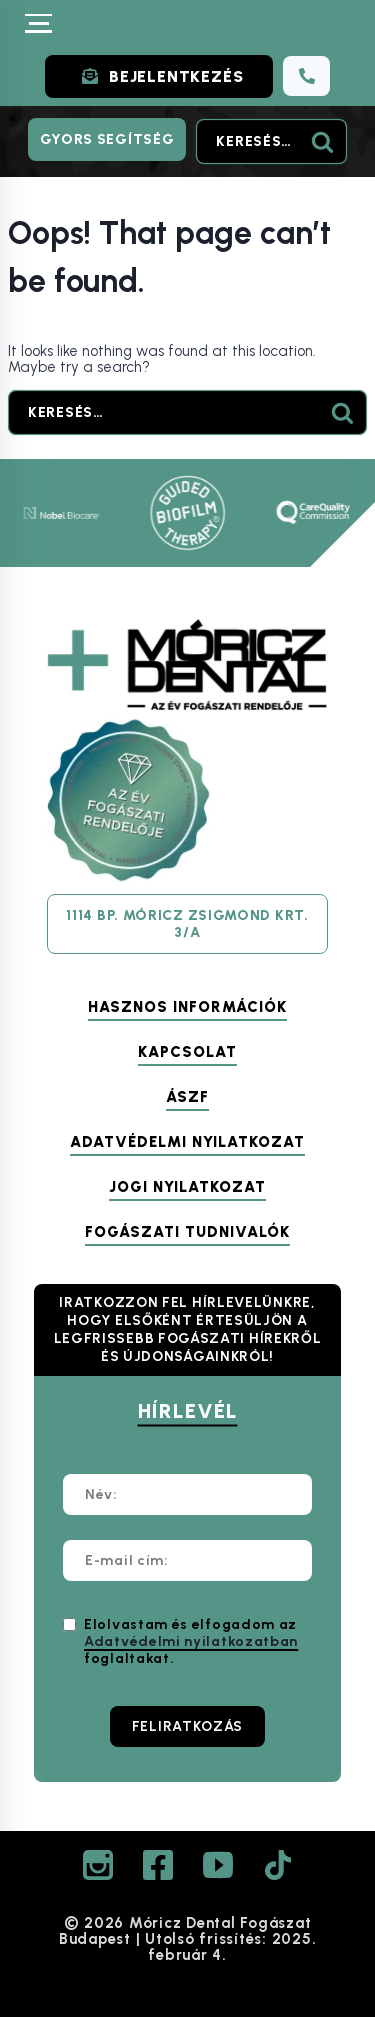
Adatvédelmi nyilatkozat (187, 1142)
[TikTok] (278, 1865)
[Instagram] (98, 1865)
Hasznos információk (187, 1007)
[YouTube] (218, 1865)
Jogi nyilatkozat (187, 1187)
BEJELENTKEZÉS (176, 76)
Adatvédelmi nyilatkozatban (191, 1641)
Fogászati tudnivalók (187, 1232)
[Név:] (187, 1494)
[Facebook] (158, 1865)
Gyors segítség (107, 139)
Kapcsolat (187, 1052)
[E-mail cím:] (187, 1560)
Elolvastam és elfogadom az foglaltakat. (191, 1641)
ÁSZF (187, 1097)
